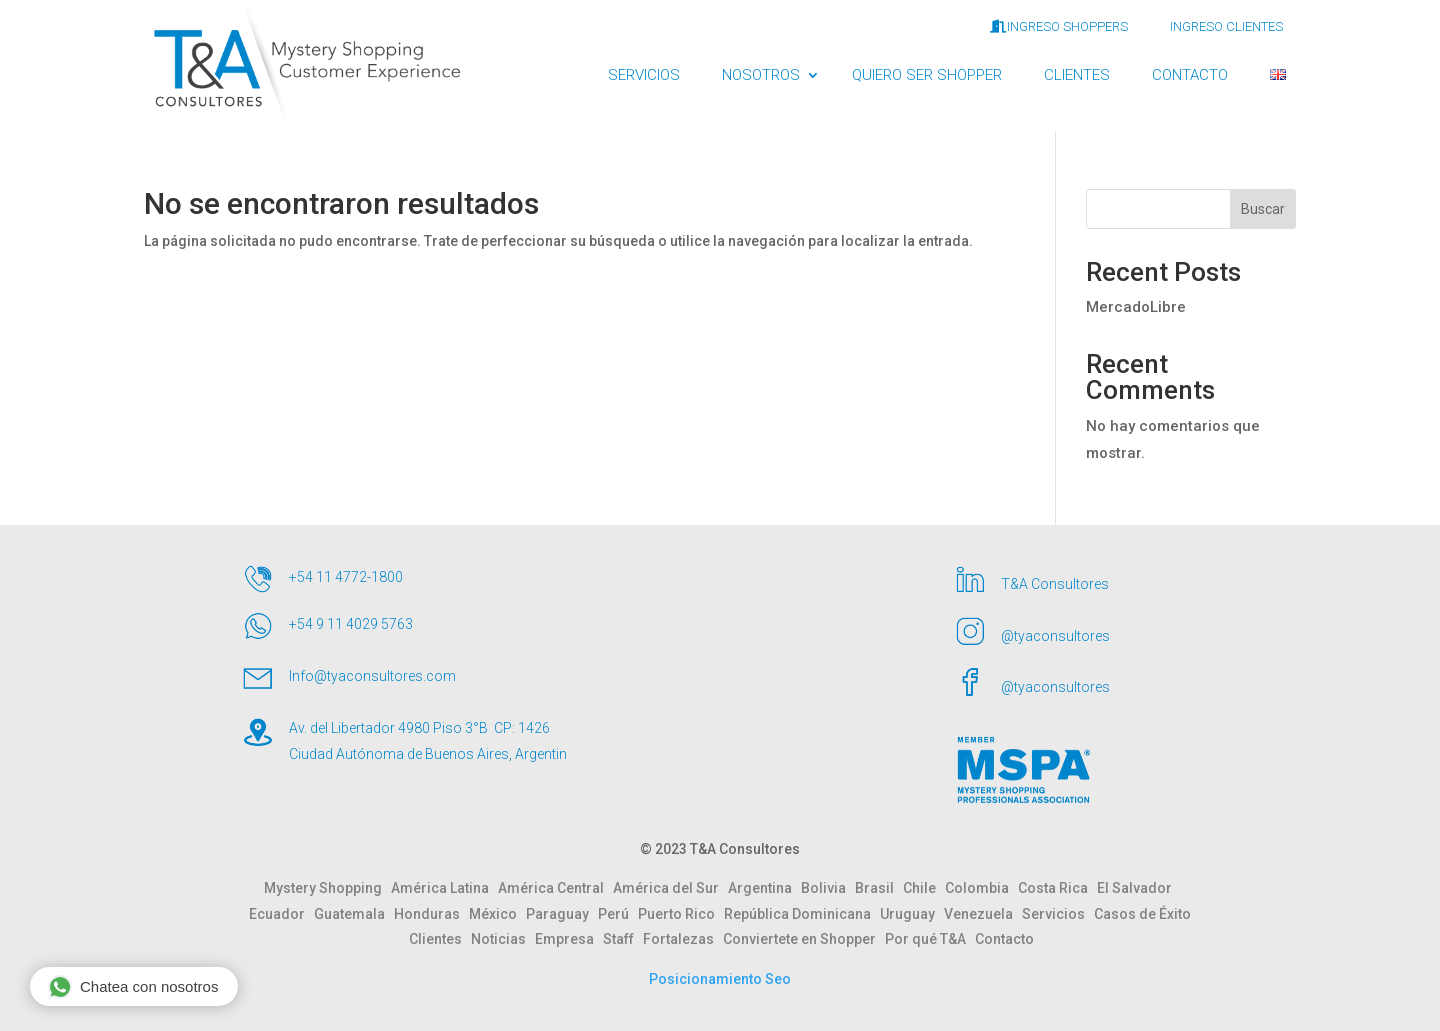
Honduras (431, 914)
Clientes (440, 939)
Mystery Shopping (327, 888)
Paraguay (562, 914)
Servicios (1058, 914)
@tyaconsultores (1055, 636)
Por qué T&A (930, 939)
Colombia (981, 888)
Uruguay (912, 914)
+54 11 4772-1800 (346, 577)
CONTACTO (1190, 75)
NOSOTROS (761, 75)
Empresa (569, 939)
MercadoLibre (1136, 307)
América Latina (444, 888)
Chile (924, 888)
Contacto (1004, 939)
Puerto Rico (681, 914)
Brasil (879, 888)
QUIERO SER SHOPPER (927, 75)
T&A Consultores (1055, 584)
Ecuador (281, 914)
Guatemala (354, 914)
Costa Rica (1057, 888)
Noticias (503, 939)
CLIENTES (1077, 75)
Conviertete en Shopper (804, 939)
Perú (618, 914)
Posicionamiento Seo (720, 979)
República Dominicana (802, 914)
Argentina (764, 888)
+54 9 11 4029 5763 (351, 624)
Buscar (1263, 209)
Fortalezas (683, 939)
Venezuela (983, 914)
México (497, 914)
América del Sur (670, 888)
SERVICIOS (644, 75)
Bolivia (828, 888)
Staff (623, 939)
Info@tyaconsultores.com (372, 676)
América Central (555, 888)
